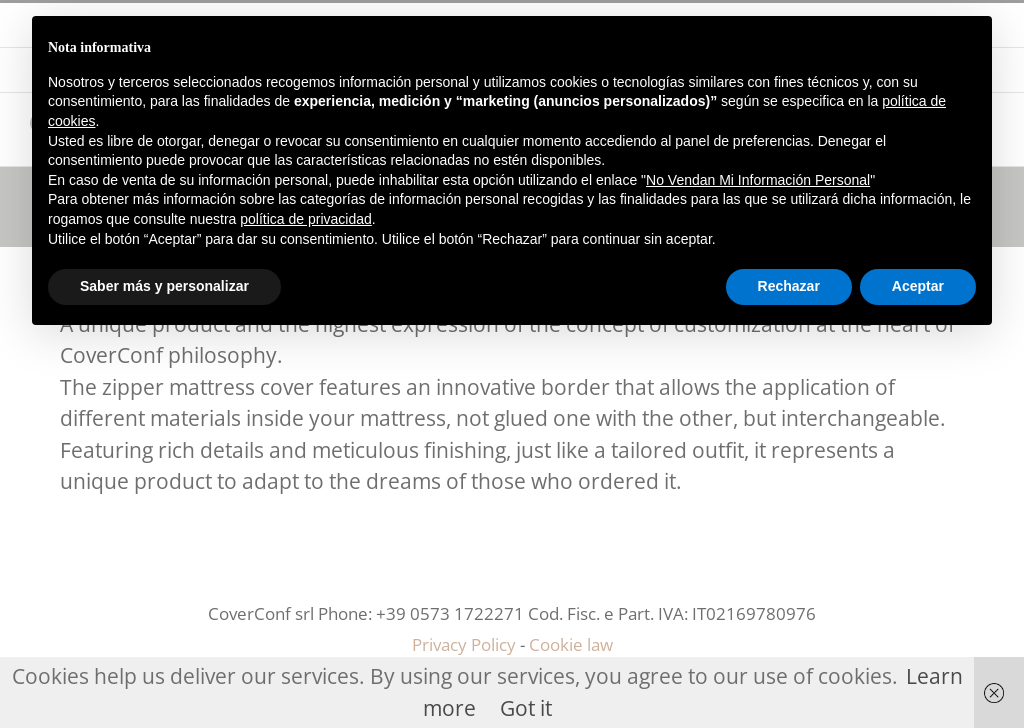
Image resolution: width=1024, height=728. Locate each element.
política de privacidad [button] (306, 219)
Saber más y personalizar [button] (164, 286)
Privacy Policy (464, 644)
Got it (526, 708)
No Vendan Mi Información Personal (758, 180)
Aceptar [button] (918, 286)
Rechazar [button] (789, 286)
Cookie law (571, 644)
